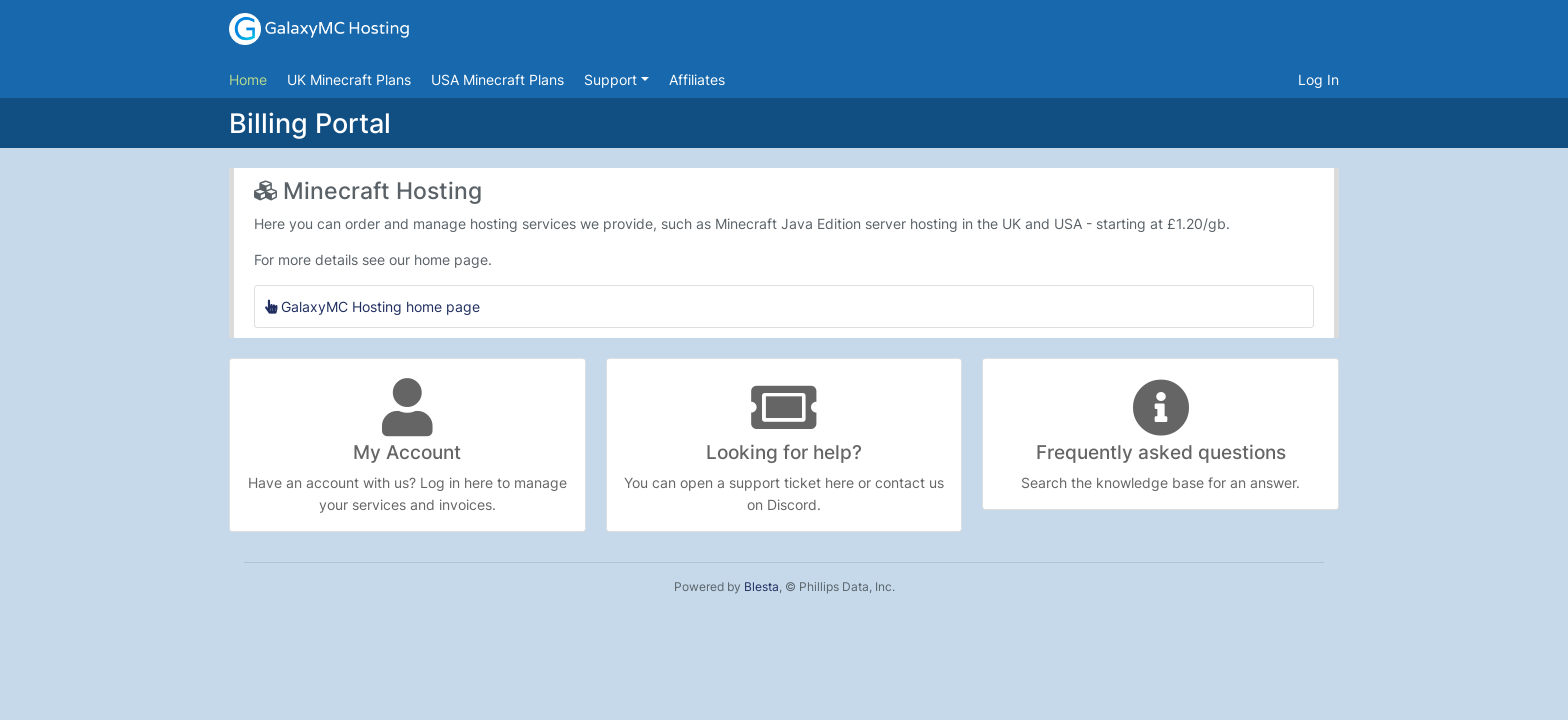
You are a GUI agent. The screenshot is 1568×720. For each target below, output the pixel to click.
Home (248, 79)
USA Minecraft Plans (497, 79)
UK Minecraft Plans (349, 79)
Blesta (761, 586)
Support (612, 79)
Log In (1318, 79)
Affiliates (697, 79)
